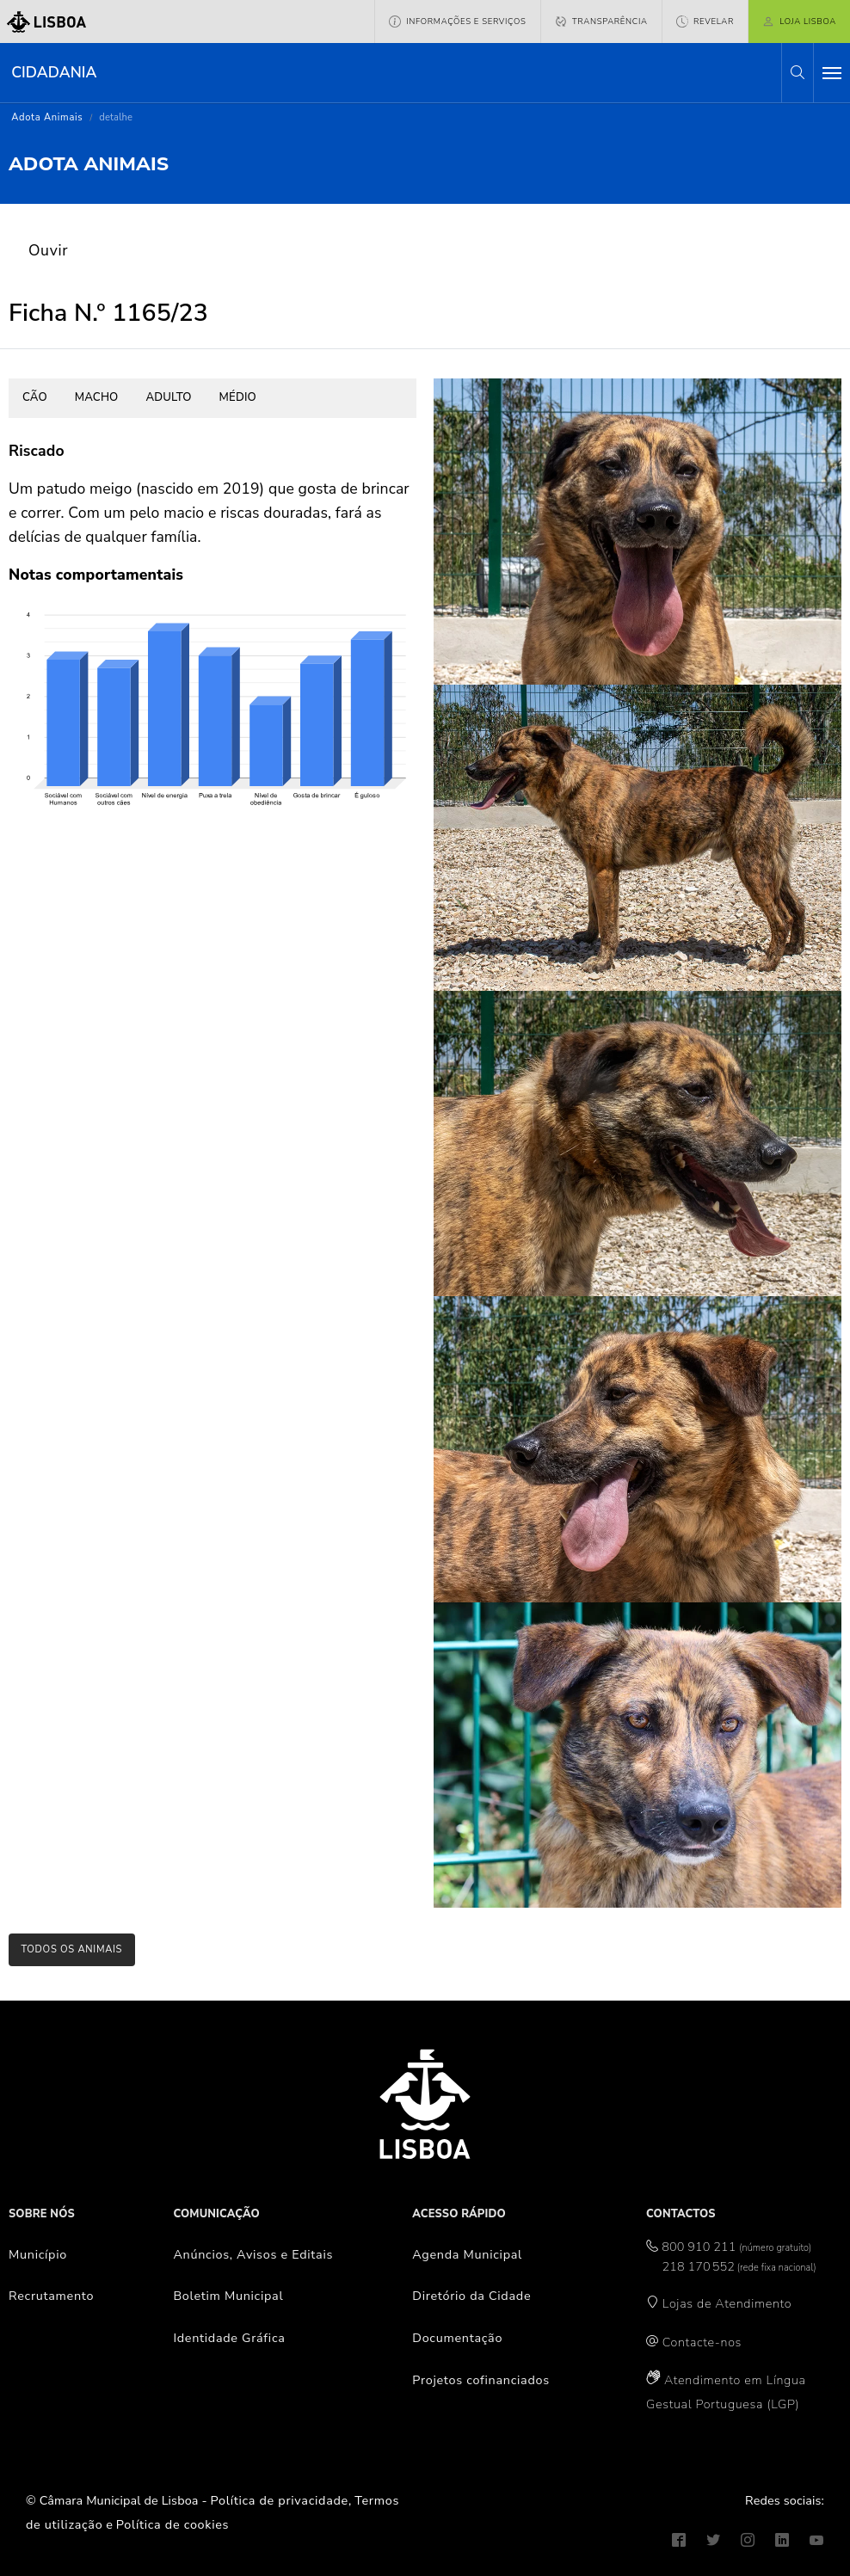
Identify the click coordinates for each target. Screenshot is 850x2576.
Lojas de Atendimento (727, 2303)
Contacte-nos (702, 2342)
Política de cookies (172, 2524)
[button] (797, 72)
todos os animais (71, 1949)
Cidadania (53, 72)
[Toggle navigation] (831, 73)
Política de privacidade (279, 2500)
